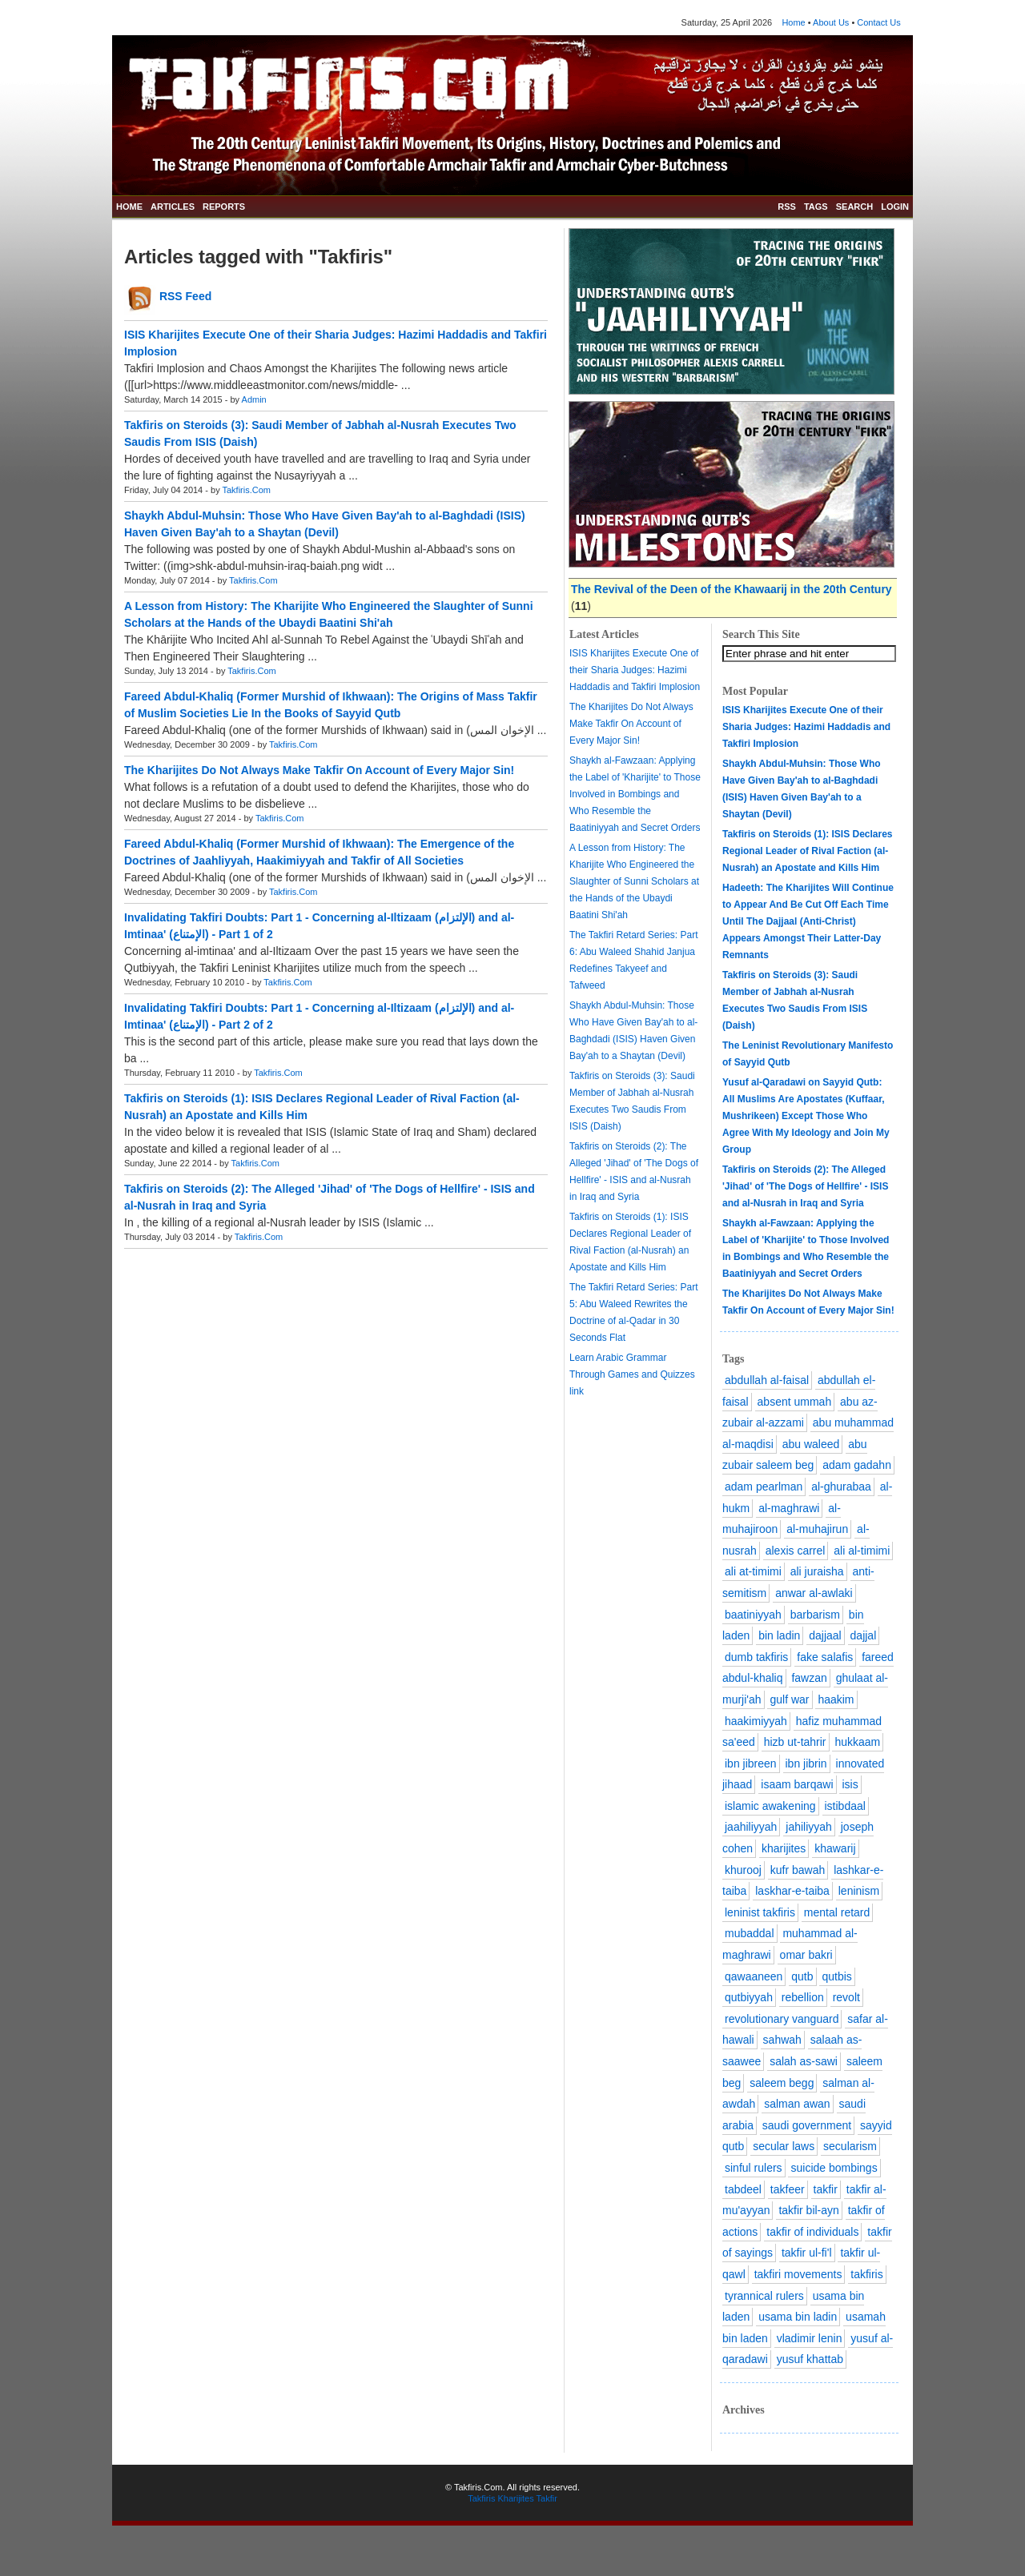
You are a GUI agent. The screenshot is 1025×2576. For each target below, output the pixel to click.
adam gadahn (856, 1465)
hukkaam (857, 1741)
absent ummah (795, 1401)
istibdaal (845, 1806)
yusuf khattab (810, 2359)
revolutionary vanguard (781, 2018)
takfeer (787, 2189)
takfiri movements (798, 2274)
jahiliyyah (809, 1826)
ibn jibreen (751, 1763)
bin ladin (779, 1635)
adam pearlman (763, 1486)
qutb (802, 1976)
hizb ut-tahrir (795, 1741)
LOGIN (895, 206)
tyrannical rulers (764, 2295)
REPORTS (224, 206)
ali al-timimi (862, 1550)
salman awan (797, 2103)
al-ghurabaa (841, 1486)
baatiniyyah (753, 1614)
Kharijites (515, 2498)
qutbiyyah (749, 1997)
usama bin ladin (797, 2316)
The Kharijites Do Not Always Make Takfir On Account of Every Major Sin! (319, 770)
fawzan (808, 1677)
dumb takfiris (756, 1657)
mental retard (837, 1912)
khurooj (743, 1870)
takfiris (866, 2274)
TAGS (816, 206)
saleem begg (782, 2082)
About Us (831, 22)
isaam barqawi (797, 1784)
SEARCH (854, 206)
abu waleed (811, 1444)
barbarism (815, 1614)
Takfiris (481, 2498)
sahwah (782, 2039)
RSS (787, 206)
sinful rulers (753, 2167)
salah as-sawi (804, 2061)
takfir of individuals (812, 2231)
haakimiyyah (756, 1721)
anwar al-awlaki (813, 1593)
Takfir (547, 2498)
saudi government (806, 2125)
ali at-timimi (753, 1571)
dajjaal (825, 1635)
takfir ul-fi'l (807, 2252)
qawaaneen (753, 1976)
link (576, 1391)
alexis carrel (796, 1550)
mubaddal (749, 1933)
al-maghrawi (788, 1508)
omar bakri (806, 1954)
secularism (850, 2146)
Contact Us (878, 22)
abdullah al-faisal (767, 1380)
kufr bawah (797, 1870)
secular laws (783, 2146)
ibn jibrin (806, 1763)
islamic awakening (770, 1806)
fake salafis (825, 1657)
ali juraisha (817, 1571)
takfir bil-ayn (808, 2210)
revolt (846, 1997)
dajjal (863, 1635)
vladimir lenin (809, 2338)
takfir (826, 2189)
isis (850, 1784)
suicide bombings (833, 2167)
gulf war (789, 1699)
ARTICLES (173, 206)
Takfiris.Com (247, 490)
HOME (129, 206)
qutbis (836, 1976)
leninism (858, 1890)
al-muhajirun (817, 1529)
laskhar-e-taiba (792, 1890)
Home (793, 22)
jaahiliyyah (751, 1826)
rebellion (803, 1997)
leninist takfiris (760, 1912)
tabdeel (743, 2189)
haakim (836, 1699)
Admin (254, 399)
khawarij (834, 1848)
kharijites (784, 1848)
